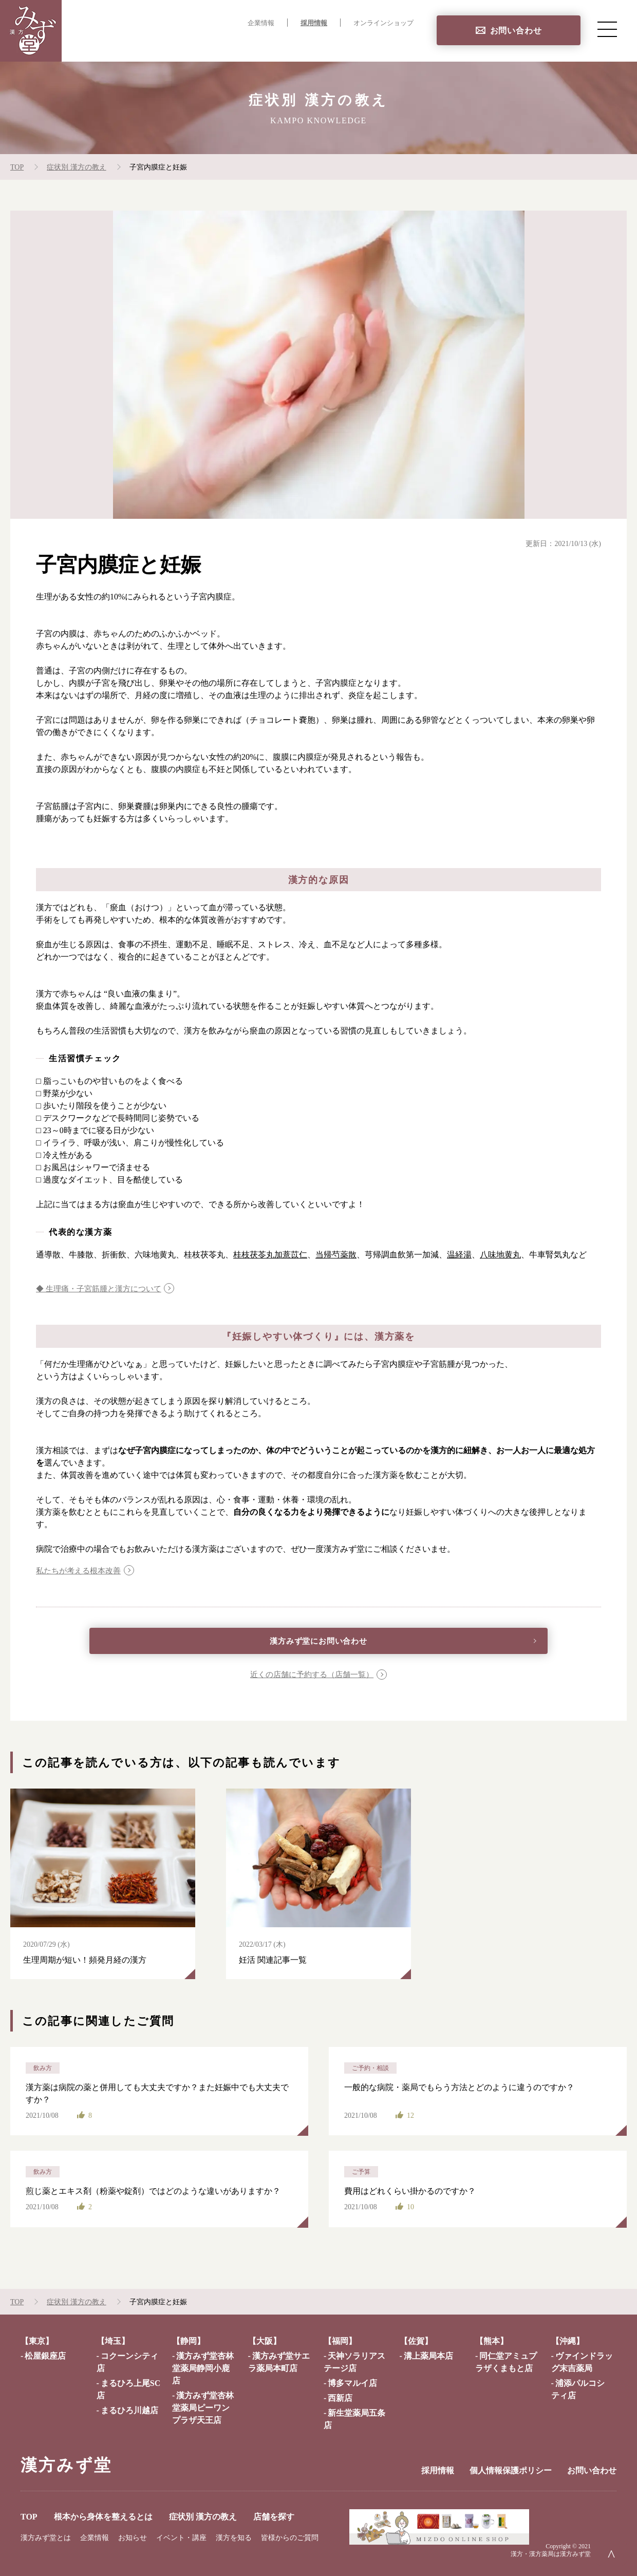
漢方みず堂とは (46, 2540)
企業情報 (261, 23)
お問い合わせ (516, 30)
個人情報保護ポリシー (511, 2473)
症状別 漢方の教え (321, 44)
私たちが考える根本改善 (81, 1570)
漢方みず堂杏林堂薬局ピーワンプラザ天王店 (203, 2410)
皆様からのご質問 (289, 2540)
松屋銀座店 (45, 2358)
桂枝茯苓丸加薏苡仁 (270, 1254)
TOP (144, 44)
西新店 (340, 2400)
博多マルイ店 (352, 2385)
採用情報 (314, 23)
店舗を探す (392, 44)
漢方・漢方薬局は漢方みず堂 (551, 2556)
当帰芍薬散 (336, 1254)
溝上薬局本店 (428, 2358)
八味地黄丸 (500, 1254)
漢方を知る (234, 2540)
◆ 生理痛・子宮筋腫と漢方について (103, 1288)
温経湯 (459, 1254)
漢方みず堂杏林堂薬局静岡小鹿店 (203, 2370)
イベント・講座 (181, 2540)
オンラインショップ (383, 23)
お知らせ (132, 2540)
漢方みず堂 (66, 2467)
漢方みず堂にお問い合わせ (318, 1643)
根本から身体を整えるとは (219, 44)
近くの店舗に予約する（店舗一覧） (311, 1677)
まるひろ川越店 (129, 2413)
